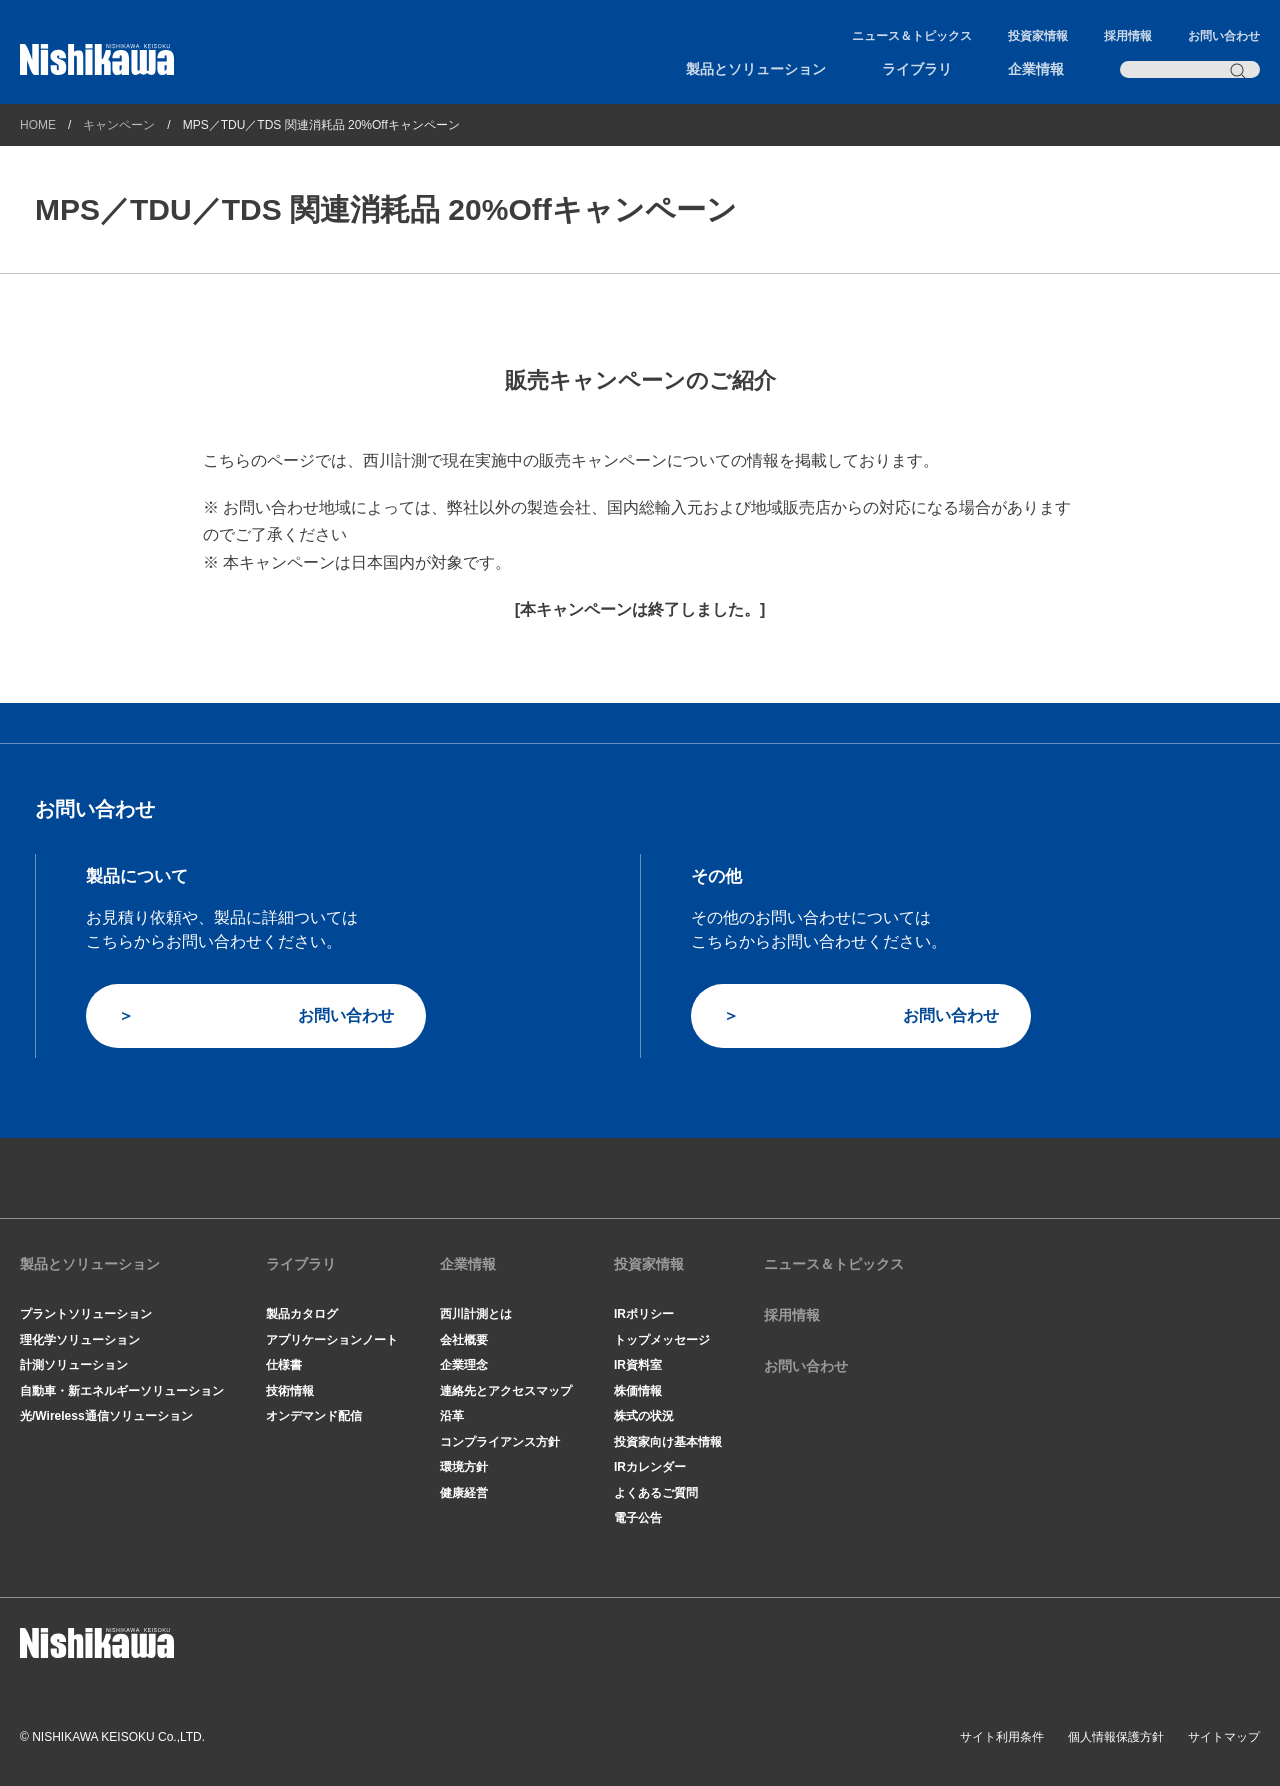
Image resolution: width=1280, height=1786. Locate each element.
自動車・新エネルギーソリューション (122, 1391)
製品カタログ (302, 1314)
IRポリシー (644, 1314)
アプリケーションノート (332, 1340)
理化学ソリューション (80, 1340)
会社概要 (464, 1340)
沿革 (452, 1416)
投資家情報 (1038, 36)
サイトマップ (1224, 1737)
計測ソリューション (74, 1365)
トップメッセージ (662, 1340)
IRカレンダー (650, 1467)
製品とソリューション (756, 69)
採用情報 (1128, 36)
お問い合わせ (1224, 36)
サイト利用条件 (1002, 1737)
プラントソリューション (86, 1314)
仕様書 (284, 1365)
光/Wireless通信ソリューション (106, 1416)
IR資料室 (638, 1365)
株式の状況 (644, 1416)
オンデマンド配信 (314, 1416)
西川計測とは (476, 1314)
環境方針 (464, 1467)
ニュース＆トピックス (912, 36)
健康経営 (464, 1493)
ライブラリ (917, 69)
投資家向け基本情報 (668, 1442)
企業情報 (1036, 69)
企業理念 (464, 1365)
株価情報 (638, 1391)
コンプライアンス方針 (500, 1442)
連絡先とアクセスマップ (506, 1391)
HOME (38, 125)
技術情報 (290, 1391)
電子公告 (638, 1518)
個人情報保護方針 (1116, 1737)
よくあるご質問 (656, 1493)
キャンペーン (119, 125)
